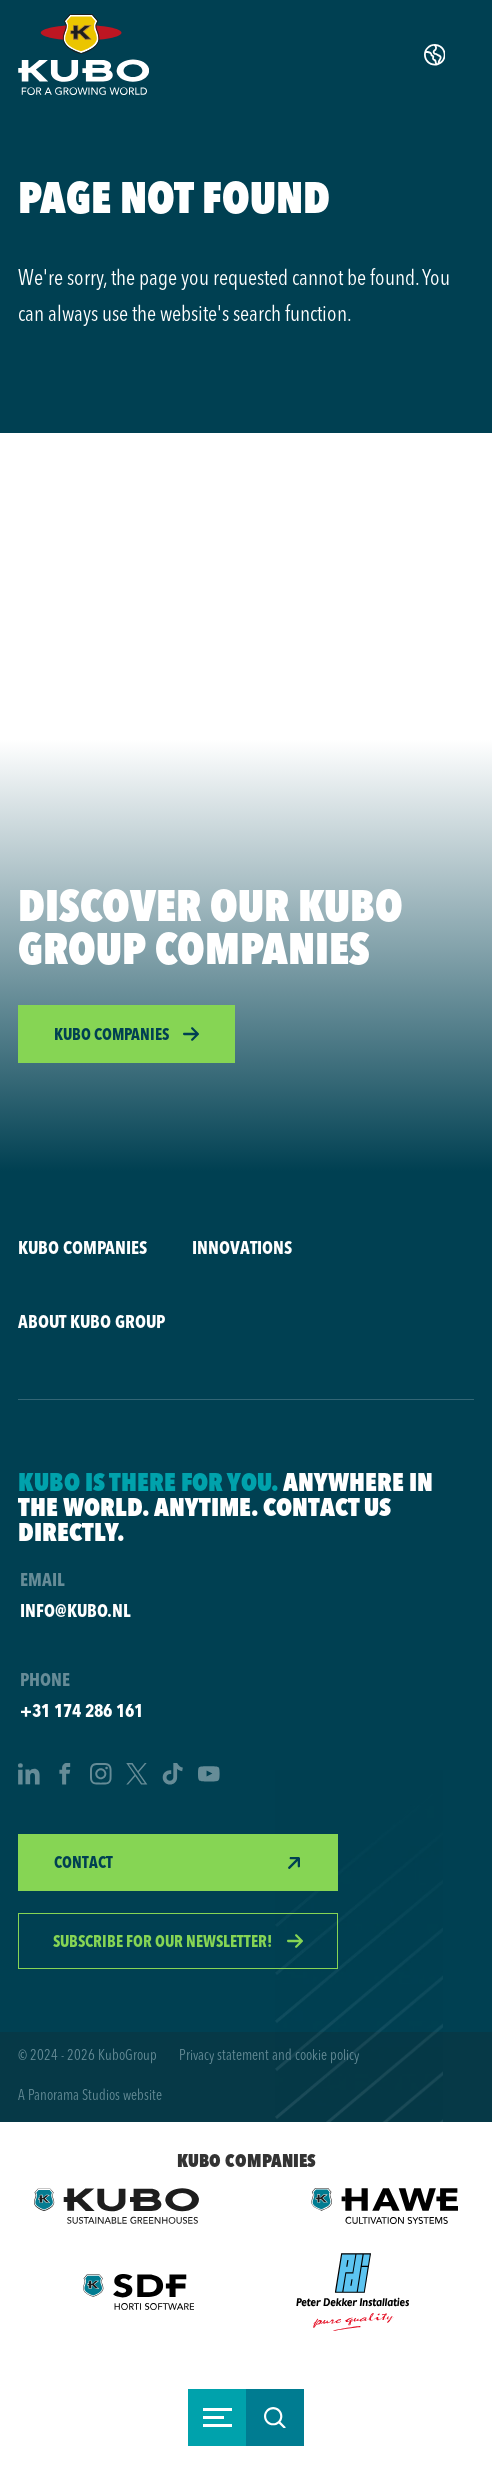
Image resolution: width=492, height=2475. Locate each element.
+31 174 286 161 (81, 1710)
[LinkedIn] (29, 1776)
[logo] (83, 54)
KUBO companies (82, 1247)
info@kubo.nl (75, 1610)
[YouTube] (209, 1776)
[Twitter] (137, 1776)
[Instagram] (101, 1776)
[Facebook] (65, 1776)
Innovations (242, 1247)
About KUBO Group (91, 1321)
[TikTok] (173, 1776)
